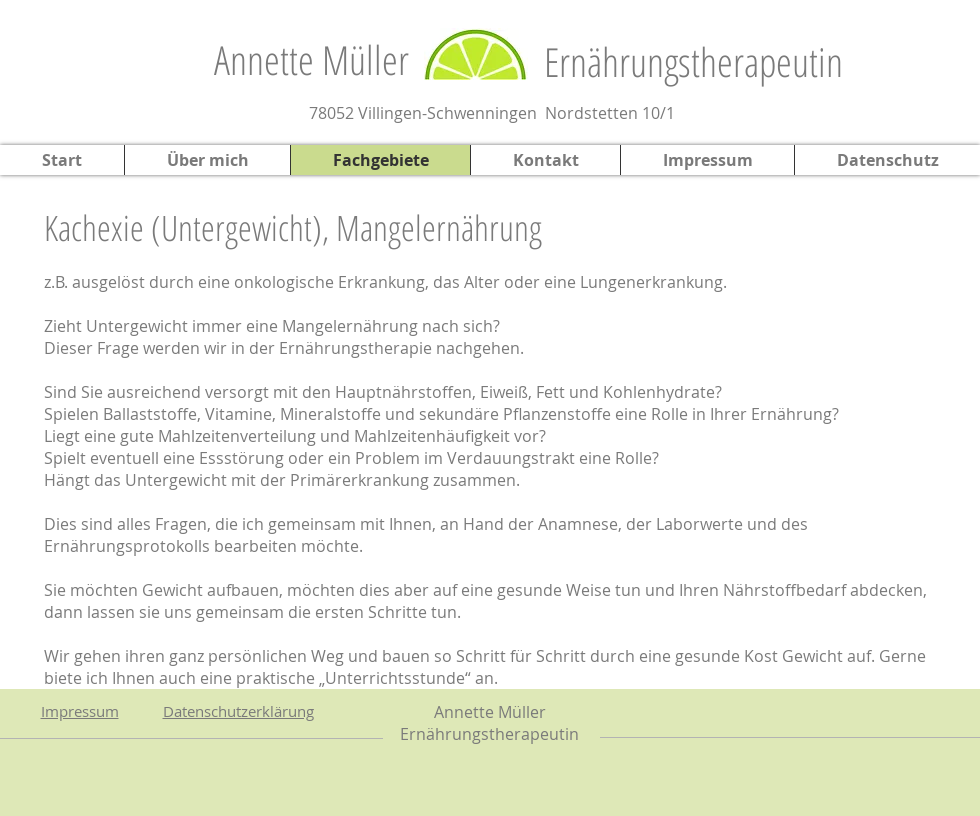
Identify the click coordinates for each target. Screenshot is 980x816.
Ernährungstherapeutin (693, 61)
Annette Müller (311, 59)
